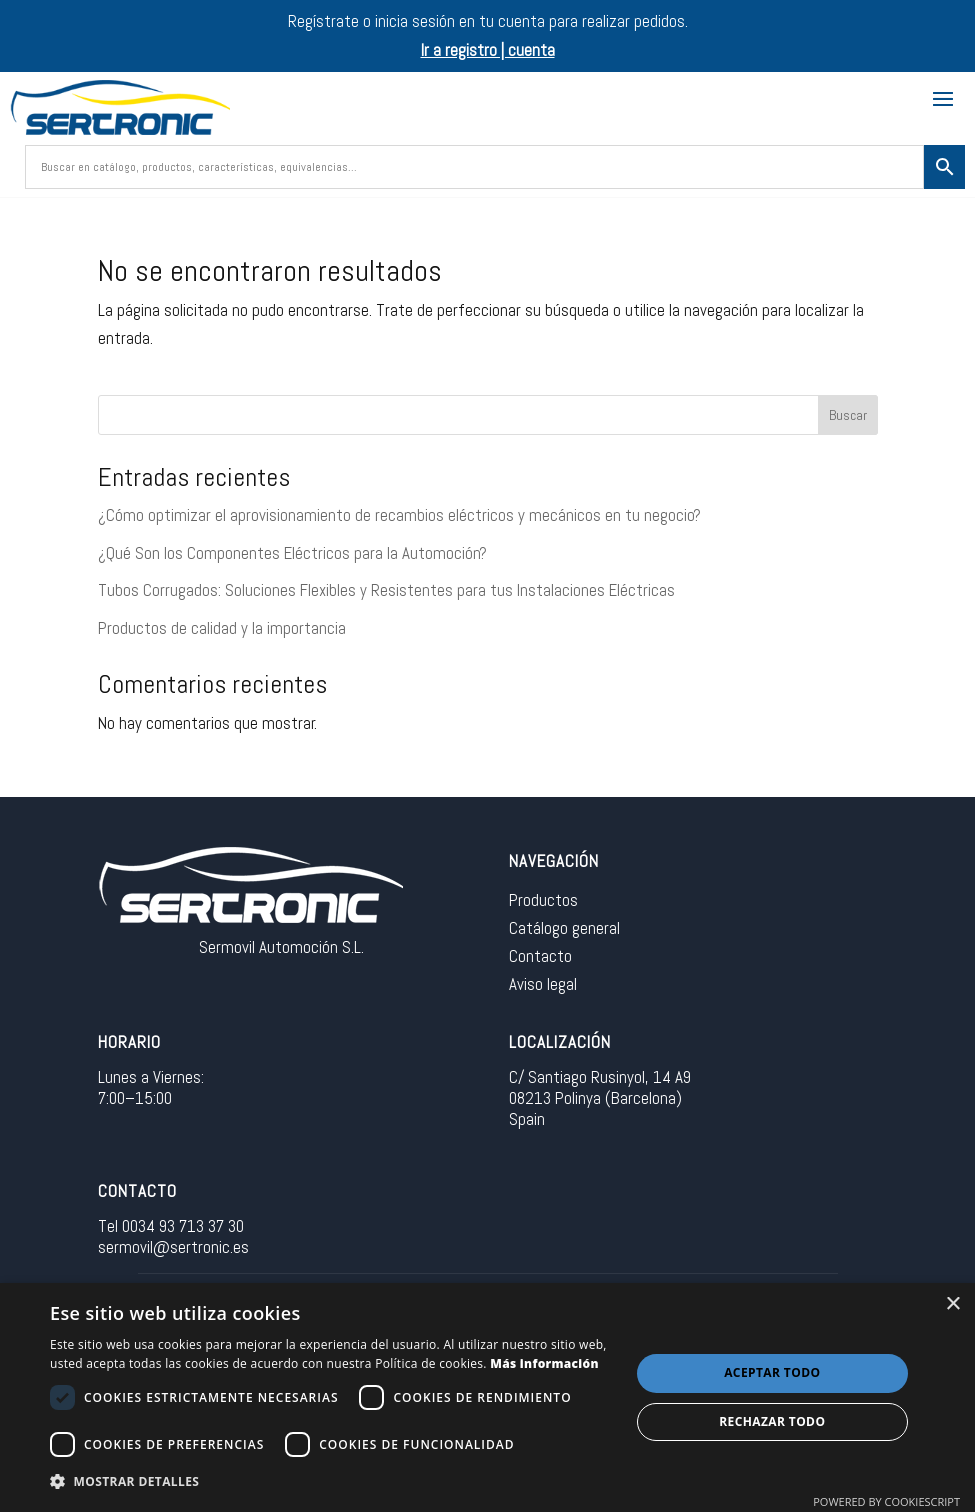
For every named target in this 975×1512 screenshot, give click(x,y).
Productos (543, 900)
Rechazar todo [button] (772, 1421)
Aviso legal (543, 984)
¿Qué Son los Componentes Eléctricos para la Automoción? (292, 553)
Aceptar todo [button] (772, 1372)
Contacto (540, 956)
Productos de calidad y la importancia (222, 628)
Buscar (848, 415)
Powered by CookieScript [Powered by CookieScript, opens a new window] (886, 1501)
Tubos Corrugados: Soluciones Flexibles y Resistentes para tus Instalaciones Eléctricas (386, 590)
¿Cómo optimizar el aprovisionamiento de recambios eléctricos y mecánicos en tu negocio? (399, 515)
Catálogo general (564, 928)
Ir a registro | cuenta (488, 50)
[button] (331, 1482)
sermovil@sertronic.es (173, 1247)
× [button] (952, 1304)
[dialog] (487, 1397)
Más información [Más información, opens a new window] (544, 1363)
